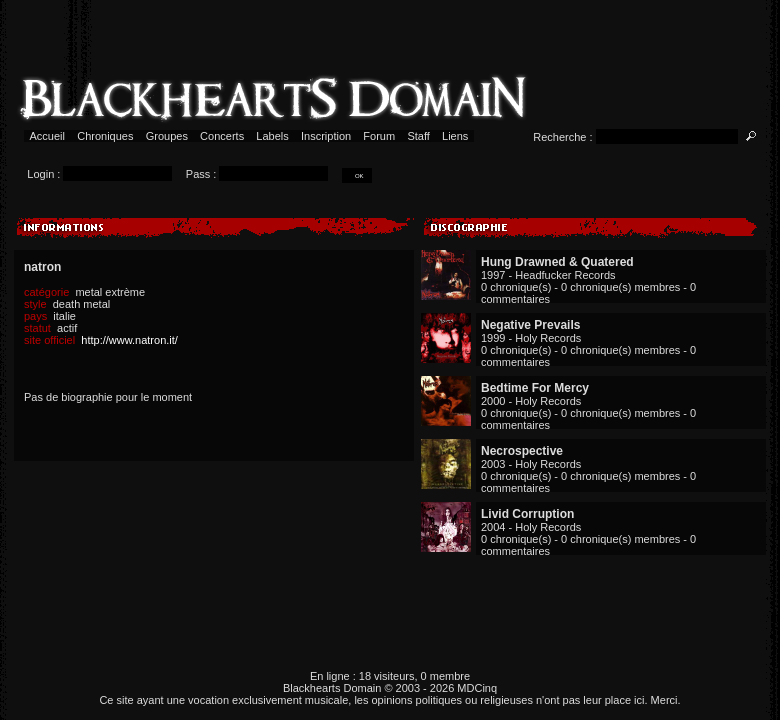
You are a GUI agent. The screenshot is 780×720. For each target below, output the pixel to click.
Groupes (167, 136)
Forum (379, 136)
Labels (272, 136)
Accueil (47, 136)
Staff (418, 136)
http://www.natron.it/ (129, 340)
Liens (455, 136)
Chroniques (105, 136)
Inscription (326, 136)
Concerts (222, 136)
